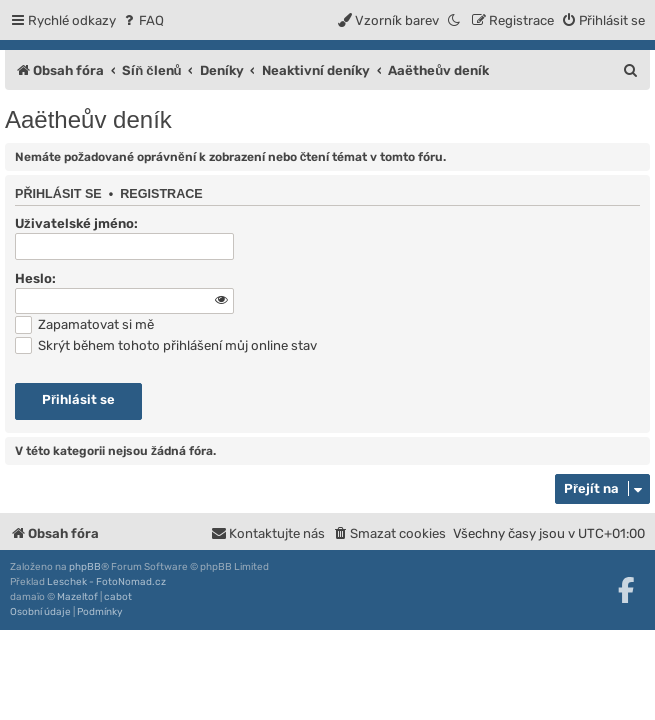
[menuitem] (142, 20)
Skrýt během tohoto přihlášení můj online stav (166, 345)
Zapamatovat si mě (84, 324)
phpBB (85, 567)
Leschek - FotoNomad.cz (106, 582)
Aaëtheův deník (88, 119)
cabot (118, 597)
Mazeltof (77, 597)
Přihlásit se (58, 194)
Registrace (161, 194)
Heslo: (35, 278)
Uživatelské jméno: (76, 223)
